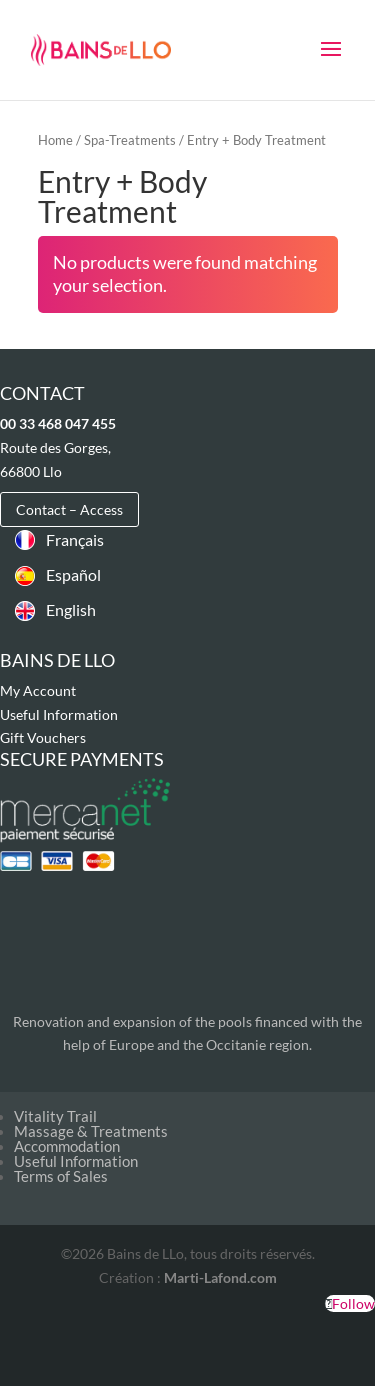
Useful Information (59, 714)
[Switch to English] (59, 610)
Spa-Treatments (130, 140)
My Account (38, 690)
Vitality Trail (55, 1116)
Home (55, 140)
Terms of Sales (61, 1176)
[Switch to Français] (59, 539)
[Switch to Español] (59, 575)
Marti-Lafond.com (220, 1277)
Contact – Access (69, 509)
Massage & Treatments (91, 1131)
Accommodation (67, 1146)
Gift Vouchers (43, 737)
